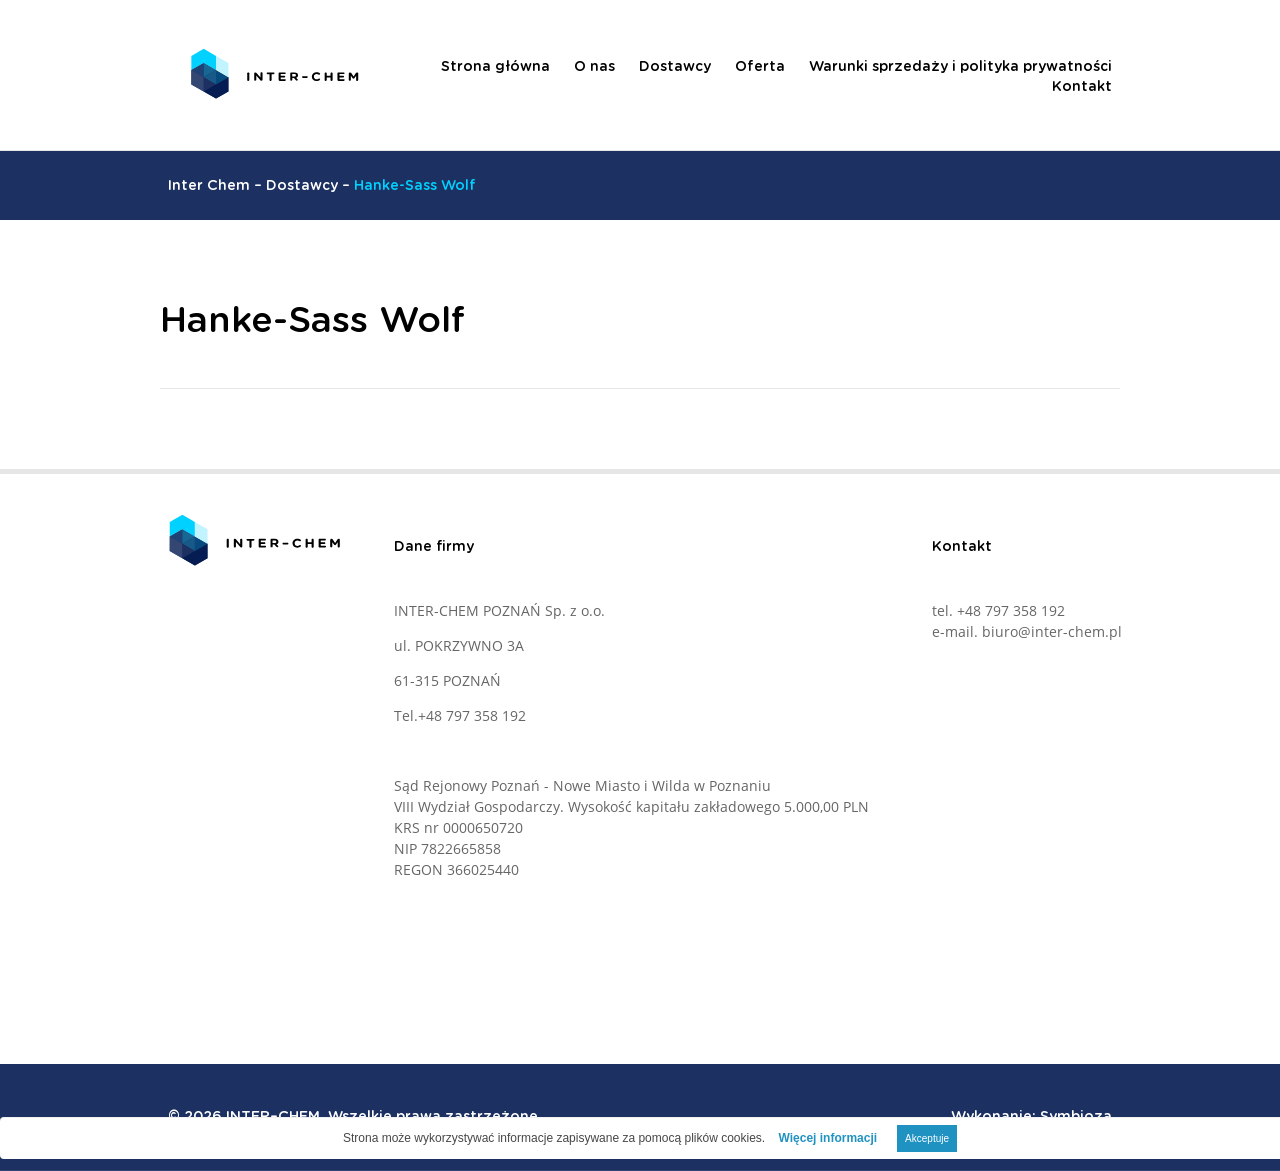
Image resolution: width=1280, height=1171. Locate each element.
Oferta (760, 67)
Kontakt (1082, 87)
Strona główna (495, 67)
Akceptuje (927, 1138)
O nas (594, 67)
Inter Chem (209, 186)
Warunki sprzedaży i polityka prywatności (960, 67)
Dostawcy (675, 67)
